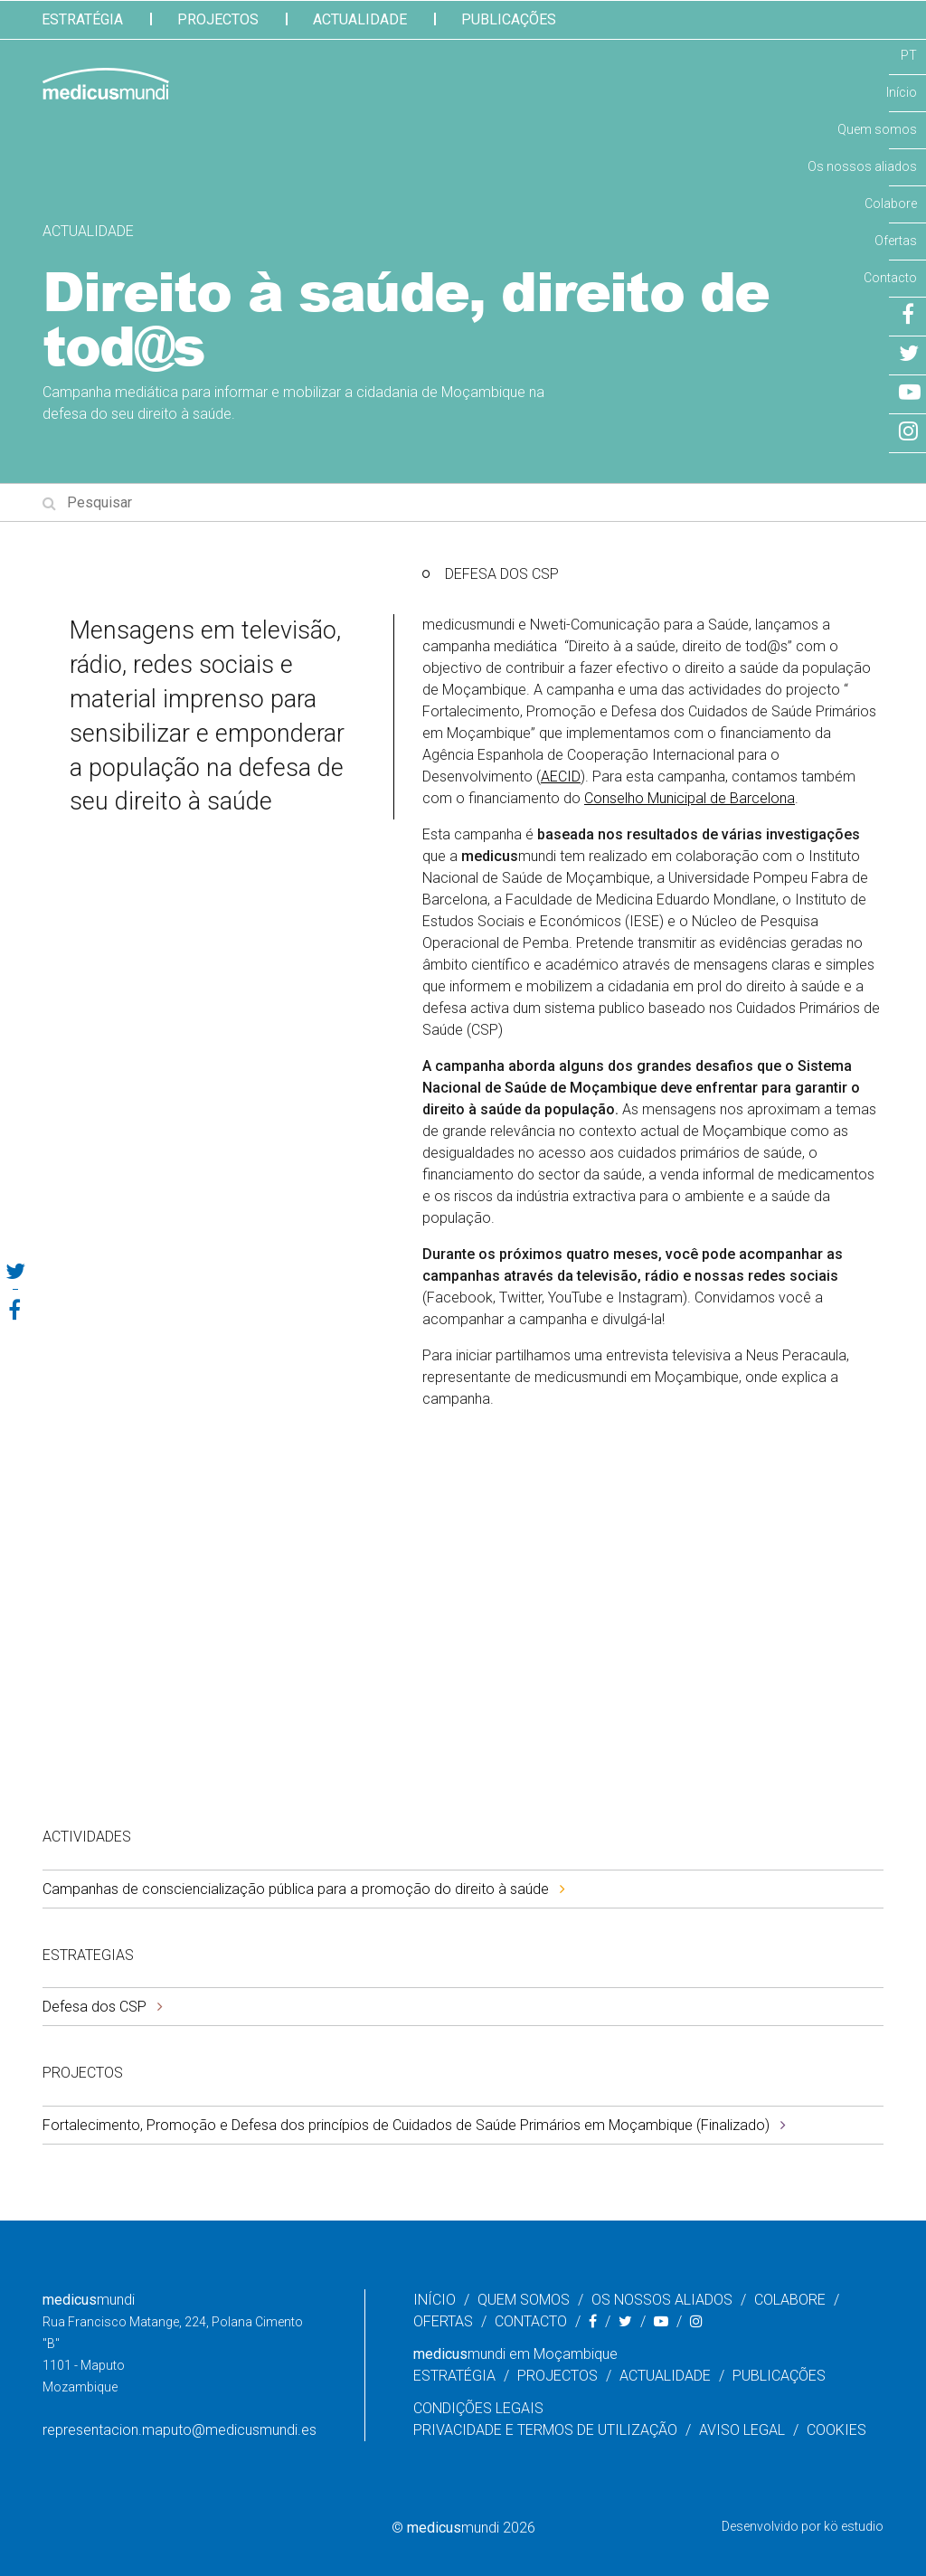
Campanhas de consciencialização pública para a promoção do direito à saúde (296, 1889)
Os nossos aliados (862, 166)
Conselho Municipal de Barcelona (689, 798)
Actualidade (360, 19)
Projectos (218, 19)
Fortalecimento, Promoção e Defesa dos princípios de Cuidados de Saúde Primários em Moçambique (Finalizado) (406, 2125)
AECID (561, 776)
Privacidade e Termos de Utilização (545, 2430)
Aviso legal (742, 2430)
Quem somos (877, 129)
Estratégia (82, 19)
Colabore (891, 203)
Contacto (890, 277)
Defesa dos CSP (94, 2006)
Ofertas (895, 240)
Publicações (508, 19)
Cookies (836, 2430)
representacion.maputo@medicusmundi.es (180, 2430)
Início (901, 92)
